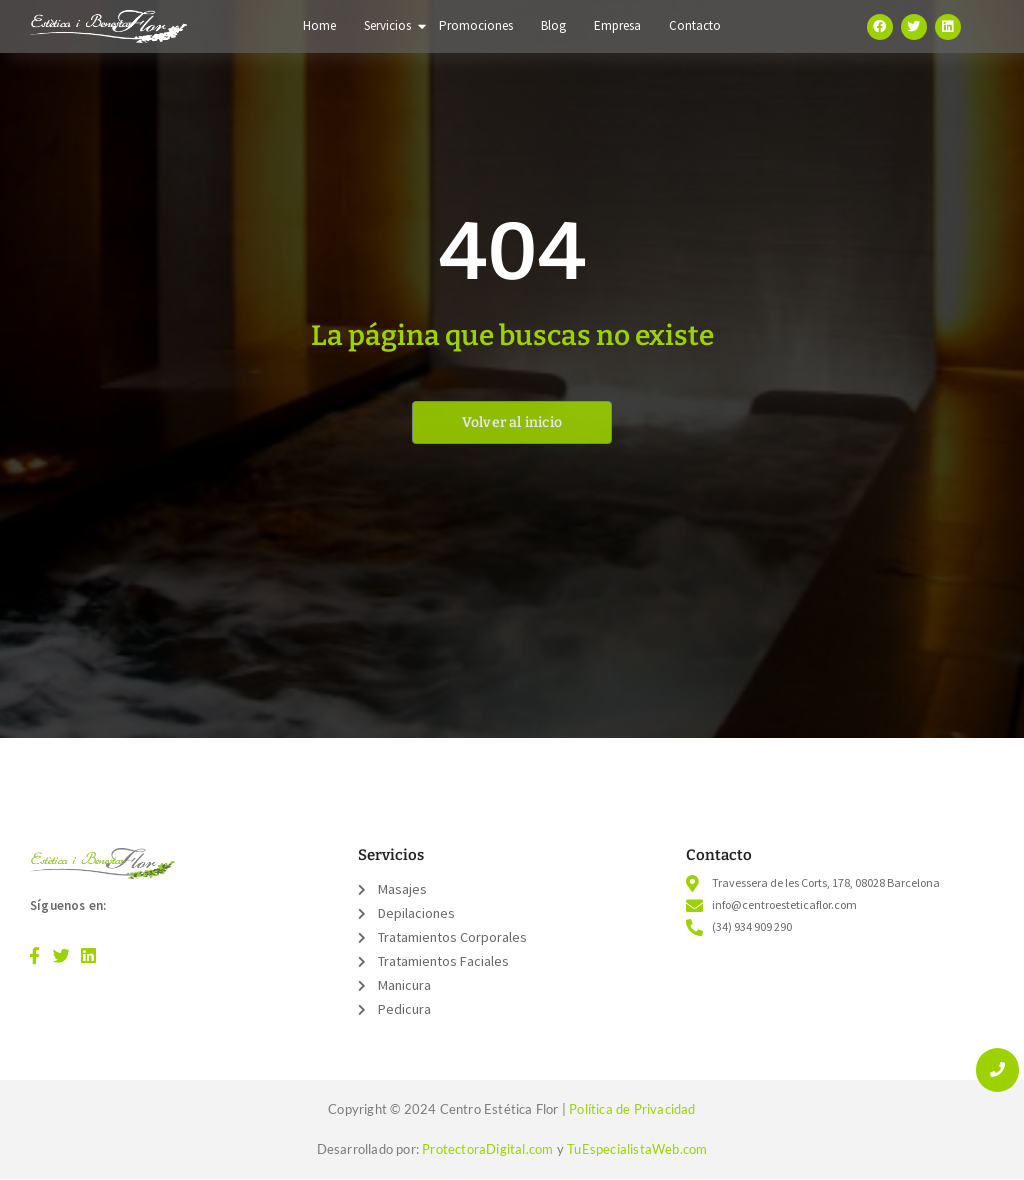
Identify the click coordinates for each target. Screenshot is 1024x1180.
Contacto (695, 25)
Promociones (476, 25)
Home (319, 25)
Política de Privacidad (632, 1109)
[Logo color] (102, 863)
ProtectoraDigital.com (487, 1149)
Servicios (389, 25)
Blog (553, 25)
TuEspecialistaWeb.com (637, 1149)
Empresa (617, 25)
